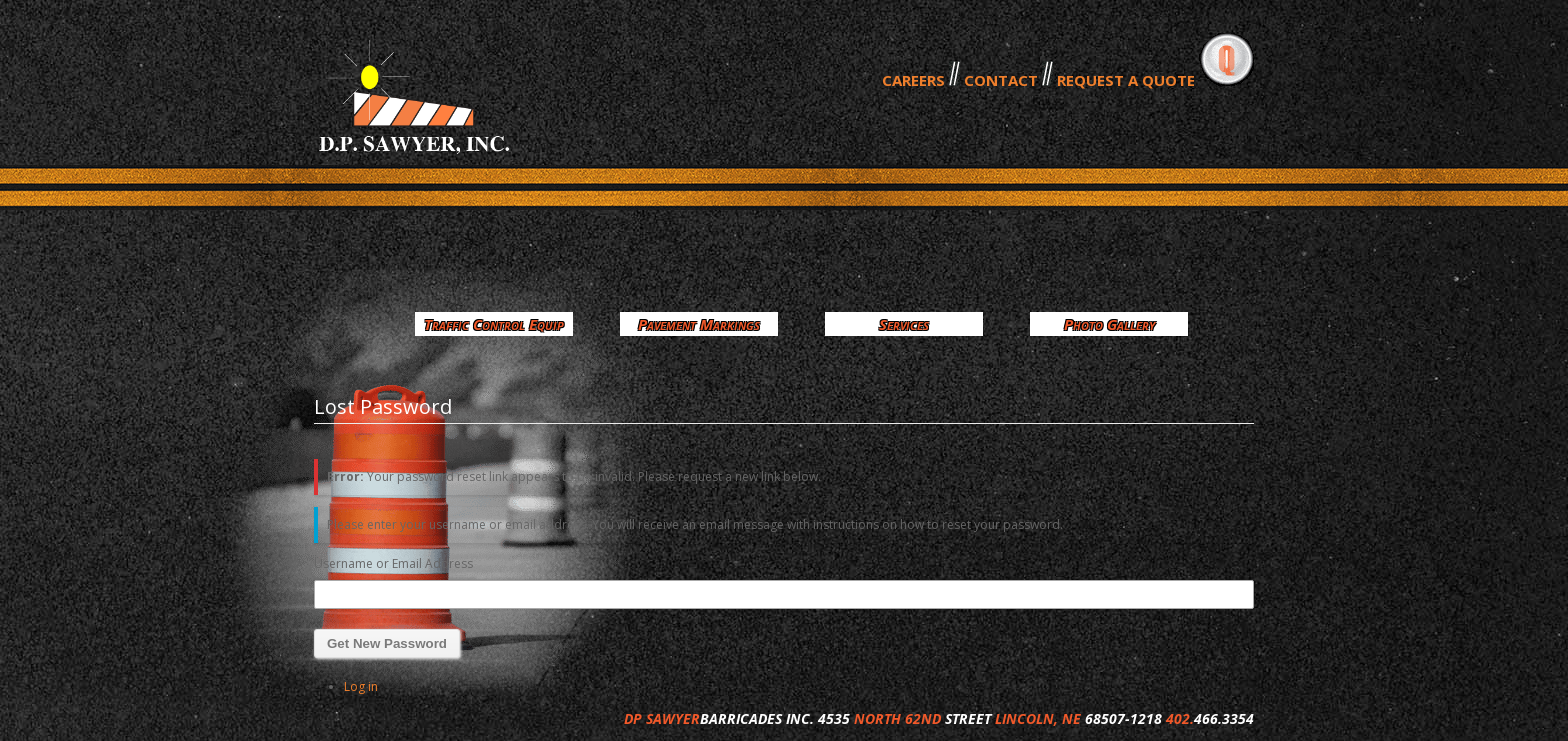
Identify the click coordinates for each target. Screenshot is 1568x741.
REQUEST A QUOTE (1126, 80)
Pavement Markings (699, 324)
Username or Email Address (393, 563)
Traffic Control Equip (494, 324)
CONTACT (1001, 80)
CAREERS (913, 80)
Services (904, 324)
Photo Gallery (1109, 324)
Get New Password (387, 643)
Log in (361, 686)
